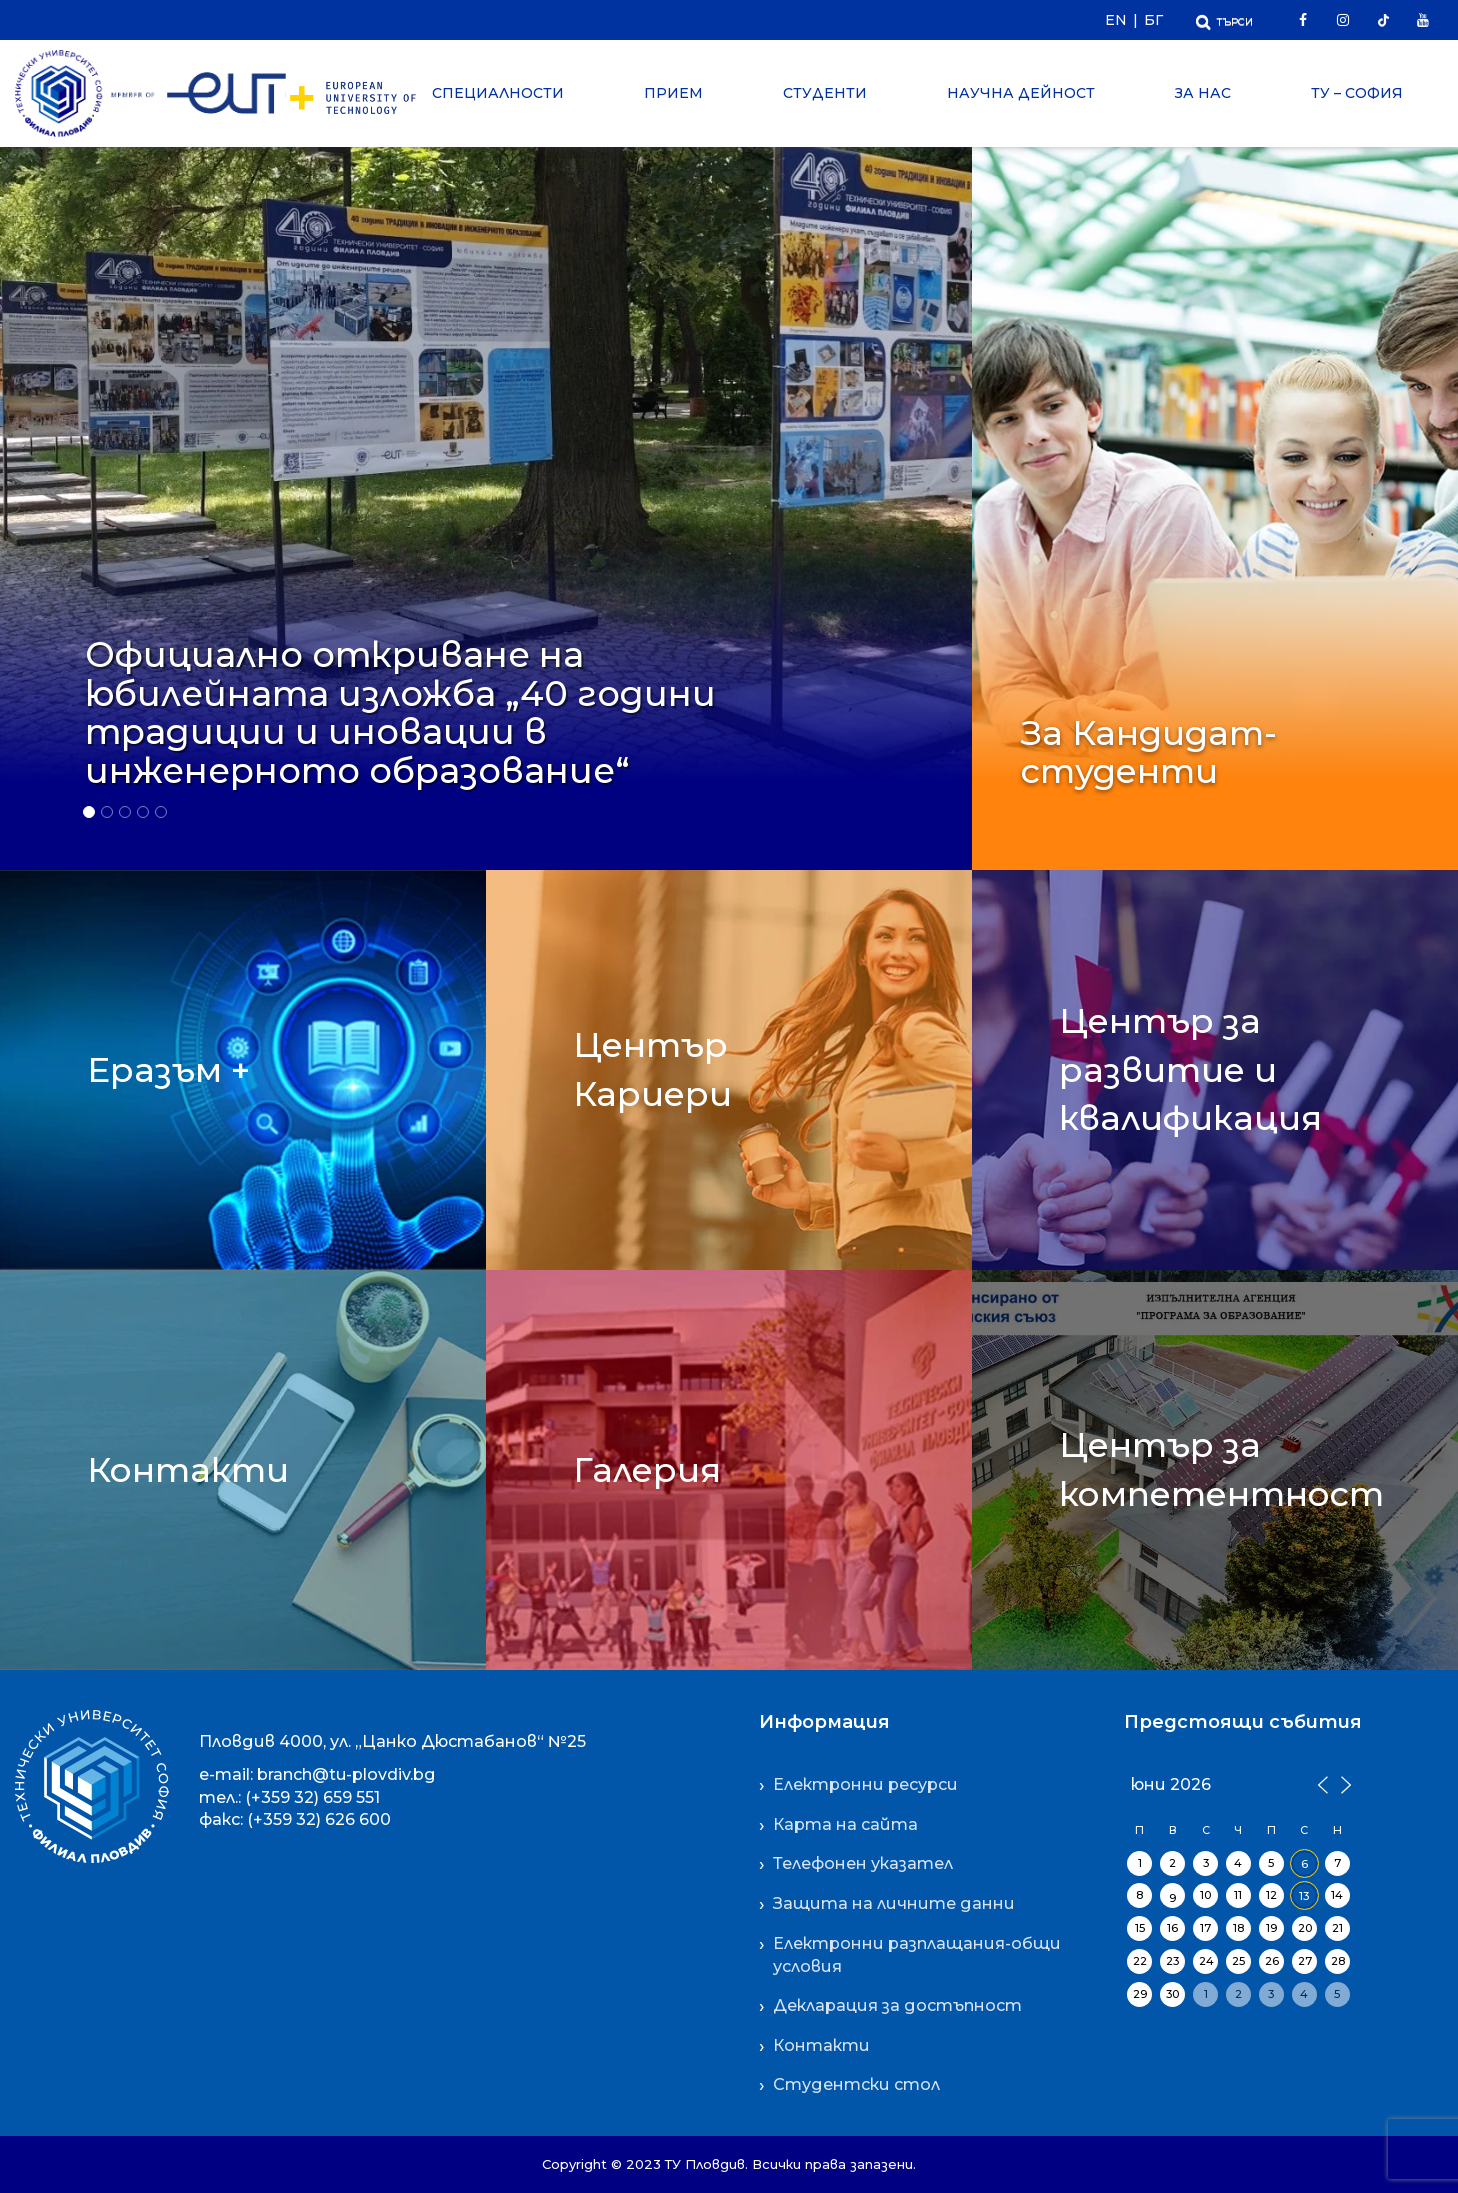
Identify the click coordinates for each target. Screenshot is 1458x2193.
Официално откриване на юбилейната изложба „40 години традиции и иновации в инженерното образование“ (400, 712)
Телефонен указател (863, 1863)
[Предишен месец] (1322, 1783)
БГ (1153, 20)
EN (1116, 20)
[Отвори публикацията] (486, 498)
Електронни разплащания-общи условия (917, 1955)
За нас (1203, 93)
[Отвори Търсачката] (1224, 19)
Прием (673, 93)
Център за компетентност (1221, 1469)
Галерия (647, 1470)
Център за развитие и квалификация (1190, 1069)
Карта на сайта (845, 1824)
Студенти (825, 93)
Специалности (498, 93)
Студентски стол (856, 2084)
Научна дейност (1021, 93)
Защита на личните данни (894, 1903)
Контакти (188, 1470)
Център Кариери (652, 1069)
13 (1304, 1896)
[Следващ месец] (1343, 1783)
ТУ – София (1357, 93)
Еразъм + (168, 1070)
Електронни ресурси (865, 1784)
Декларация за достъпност (897, 2005)
